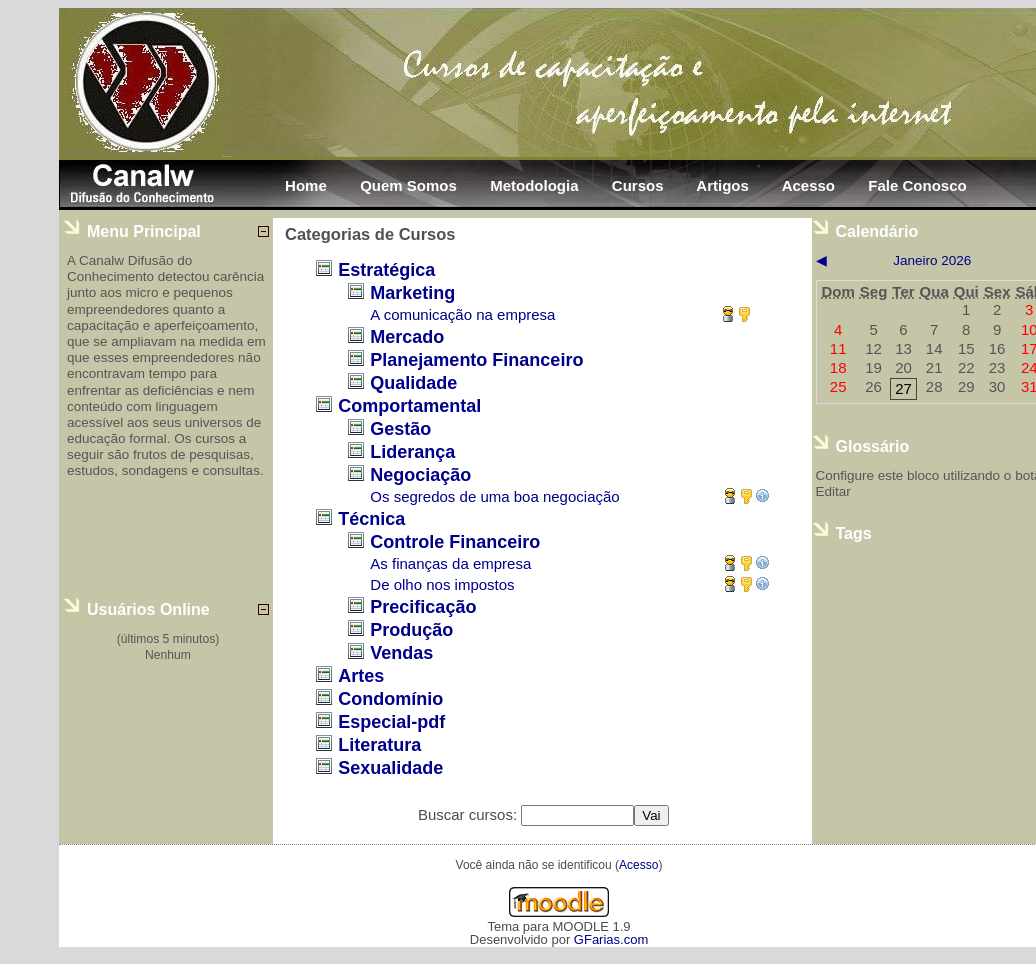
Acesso (808, 185)
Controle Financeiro (455, 542)
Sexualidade (390, 768)
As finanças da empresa (450, 563)
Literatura (379, 745)
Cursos (638, 185)
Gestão (400, 429)
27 (903, 388)
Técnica (371, 519)
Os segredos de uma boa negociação (494, 496)
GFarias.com (611, 939)
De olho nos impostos (442, 584)
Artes (361, 676)
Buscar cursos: (469, 814)
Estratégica (386, 270)
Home (306, 185)
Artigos (722, 185)
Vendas (401, 653)
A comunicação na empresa (462, 314)
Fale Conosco (917, 185)
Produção (411, 630)
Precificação (423, 607)
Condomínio (390, 699)
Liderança (412, 452)
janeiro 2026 (932, 260)
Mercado (407, 337)
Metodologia (534, 185)
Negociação (420, 475)
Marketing (412, 293)
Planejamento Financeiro (476, 360)
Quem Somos (408, 185)
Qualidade (413, 383)
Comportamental (409, 406)
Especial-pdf (391, 722)
